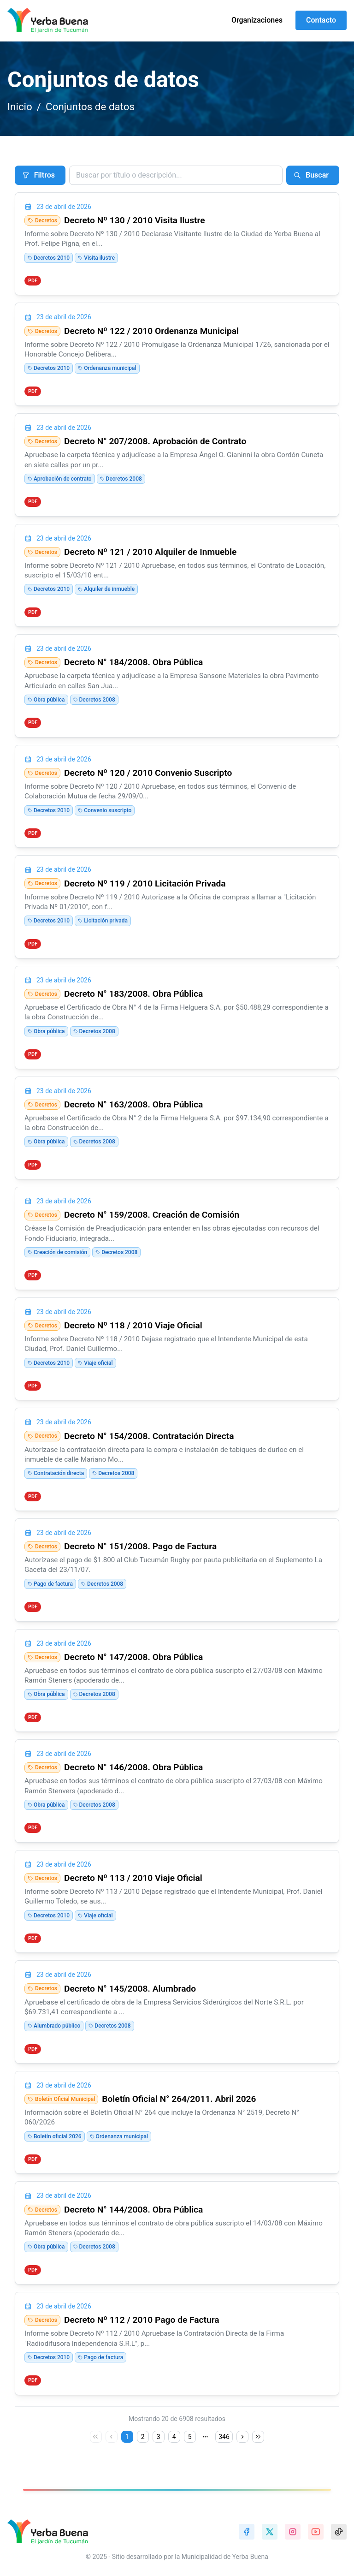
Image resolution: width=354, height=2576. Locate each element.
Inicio (19, 106)
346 (224, 2436)
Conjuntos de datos (90, 106)
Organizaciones (257, 20)
